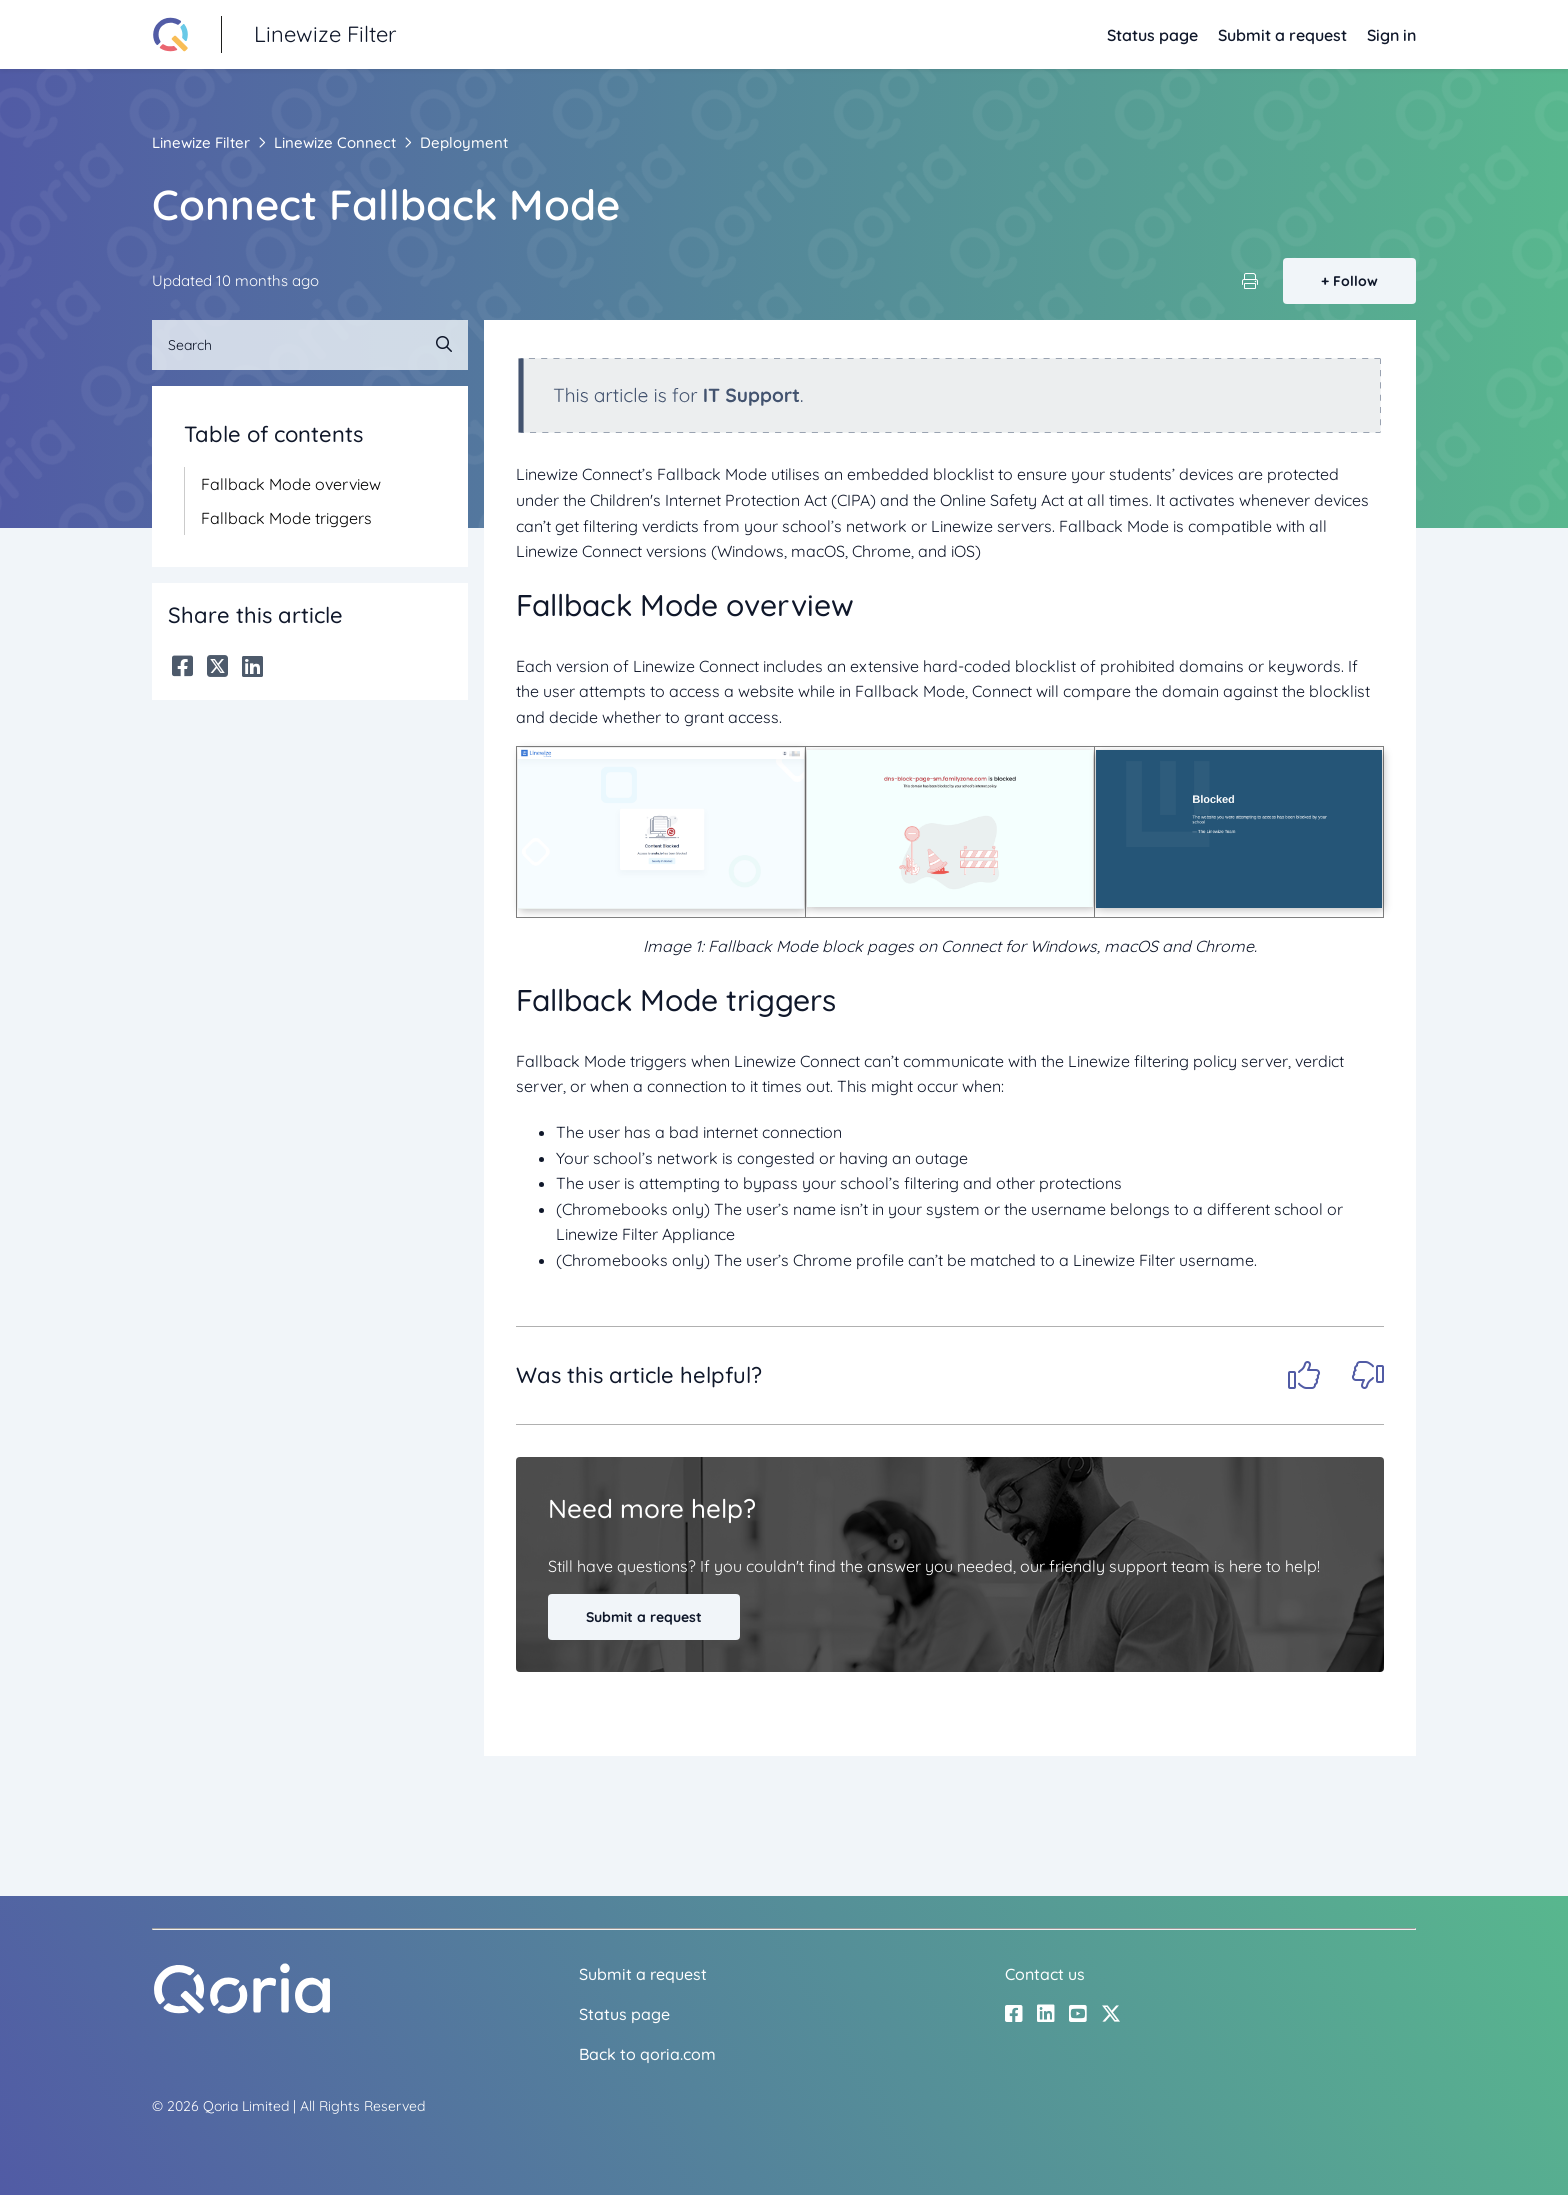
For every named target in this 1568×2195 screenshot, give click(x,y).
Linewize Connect (335, 142)
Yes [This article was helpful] (1304, 1375)
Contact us (1045, 1974)
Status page (1152, 35)
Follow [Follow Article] (1355, 281)
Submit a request (1282, 35)
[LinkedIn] (252, 666)
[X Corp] (217, 666)
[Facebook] (182, 666)
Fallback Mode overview (291, 484)
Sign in (1391, 35)
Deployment (464, 142)
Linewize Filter (201, 142)
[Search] (310, 345)
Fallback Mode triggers (286, 518)
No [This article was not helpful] (1368, 1375)
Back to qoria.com (647, 2054)
